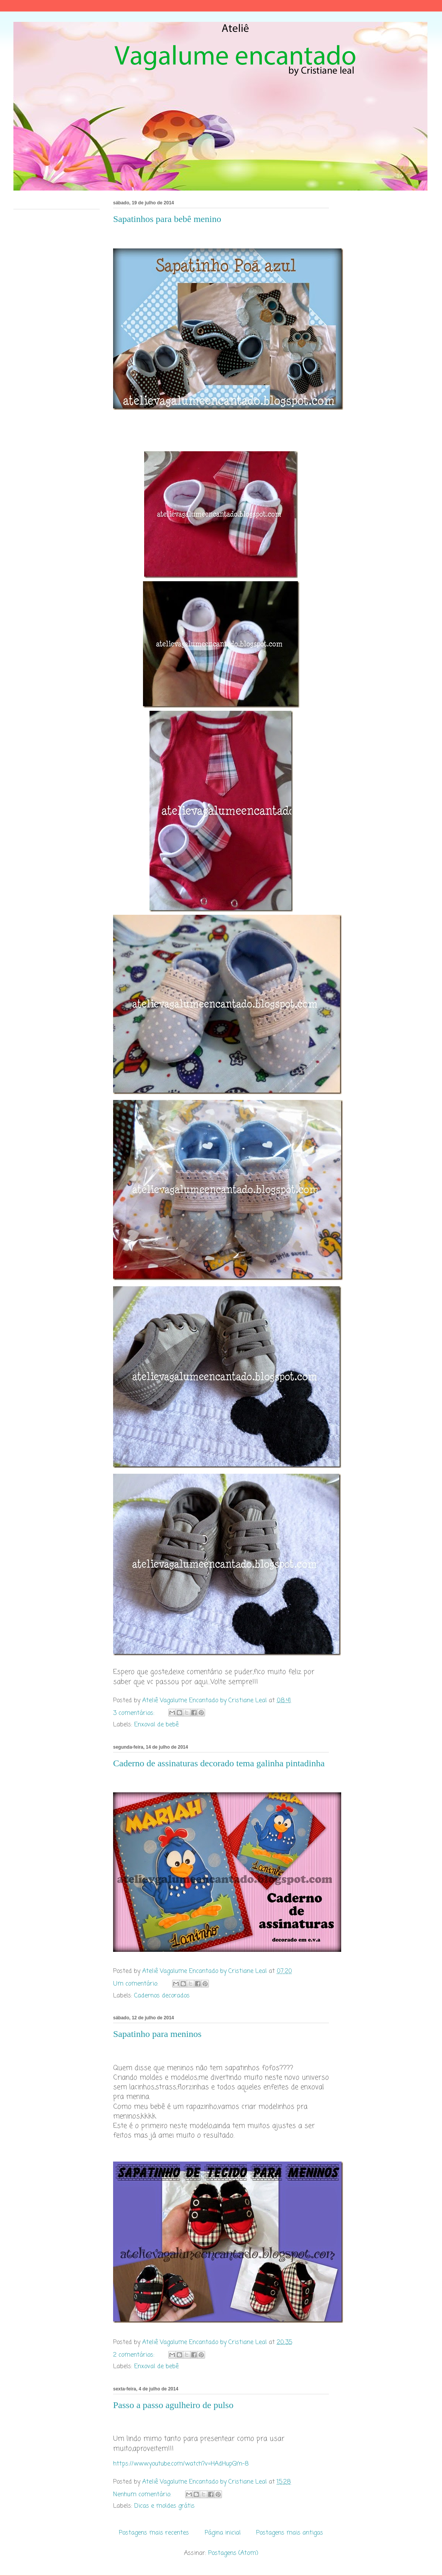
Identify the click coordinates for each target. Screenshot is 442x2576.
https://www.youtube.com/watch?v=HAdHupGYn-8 (181, 2464)
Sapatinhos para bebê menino (167, 219)
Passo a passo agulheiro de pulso (173, 2405)
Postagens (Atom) (233, 2553)
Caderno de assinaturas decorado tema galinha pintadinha (219, 1763)
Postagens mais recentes (154, 2533)
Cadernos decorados (162, 1996)
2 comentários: (134, 2355)
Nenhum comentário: (143, 2494)
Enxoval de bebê (156, 1724)
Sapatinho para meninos (157, 2034)
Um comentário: (136, 1984)
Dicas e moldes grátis (164, 2506)
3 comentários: (134, 1713)
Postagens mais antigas (289, 2533)
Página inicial (223, 2533)
